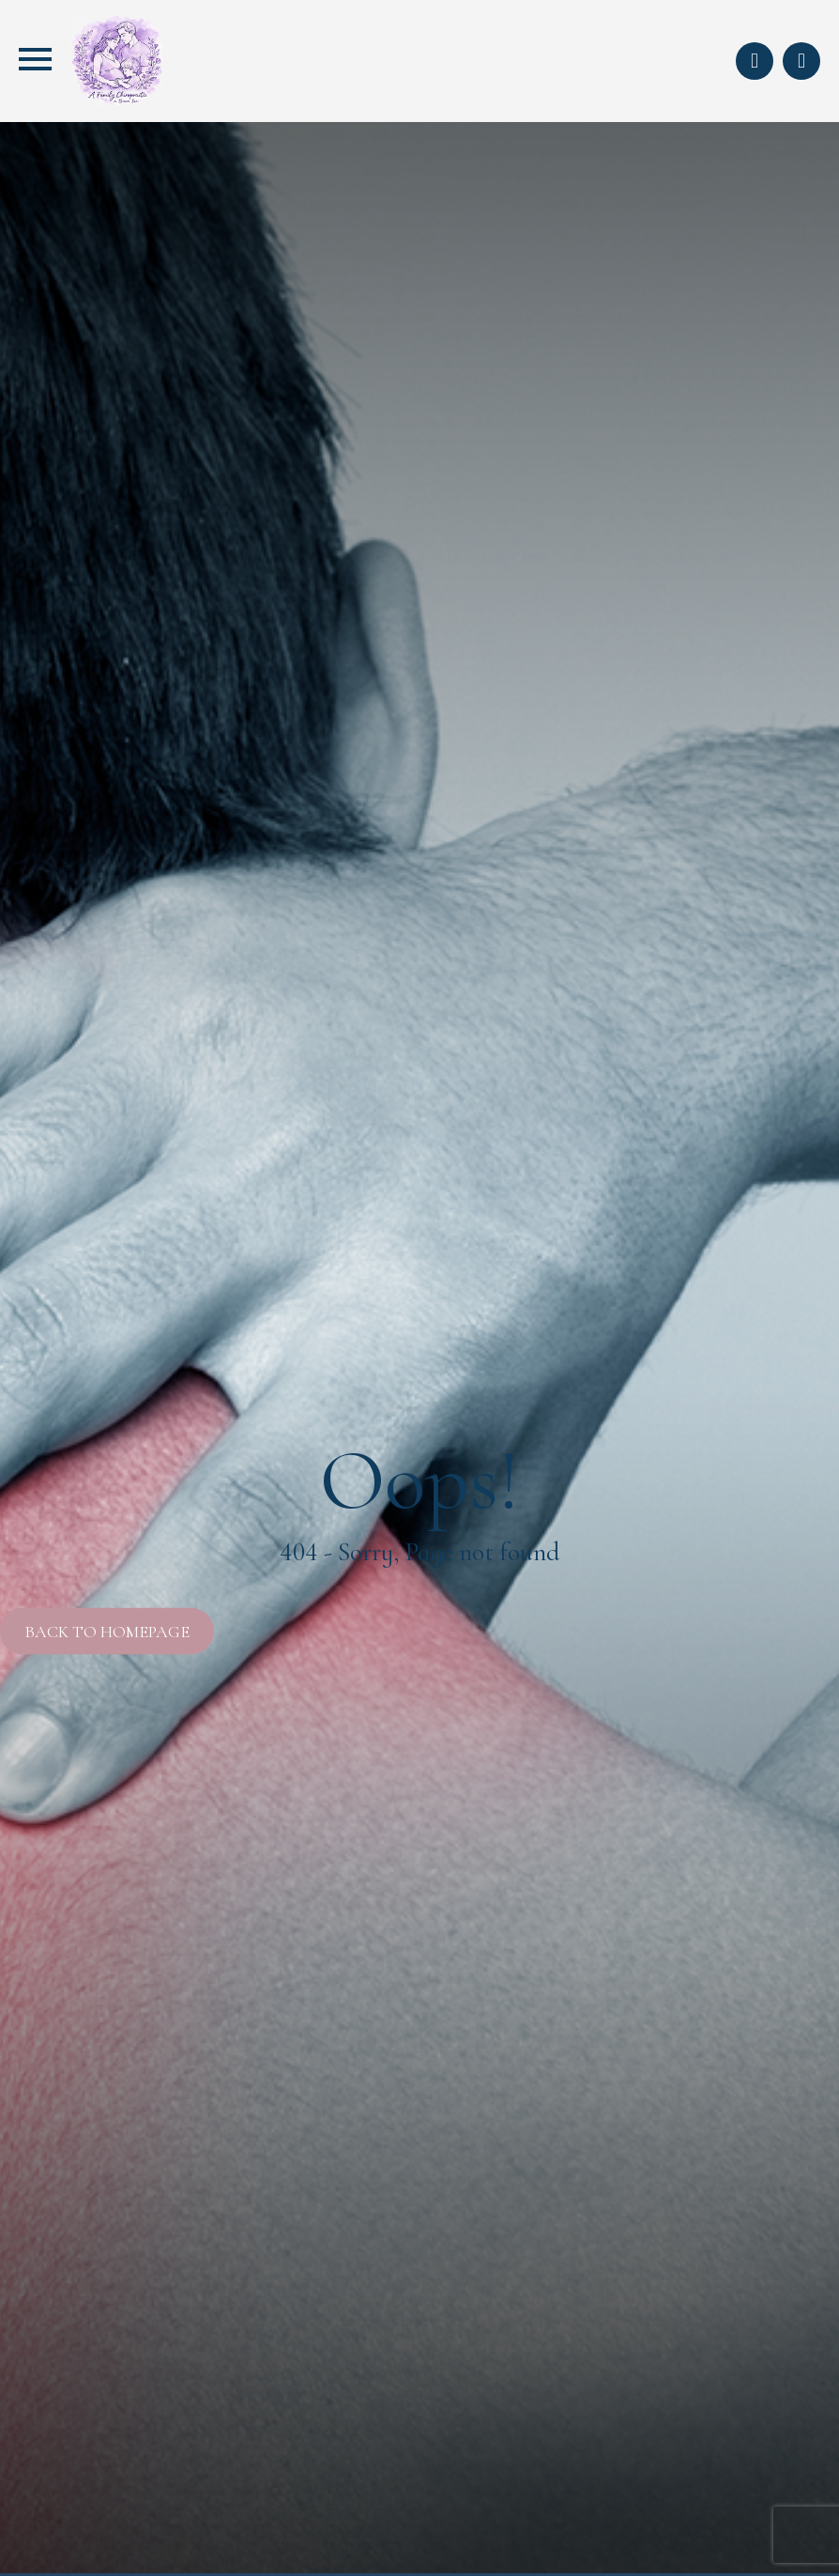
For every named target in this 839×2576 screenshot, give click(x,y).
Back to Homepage (107, 1631)
